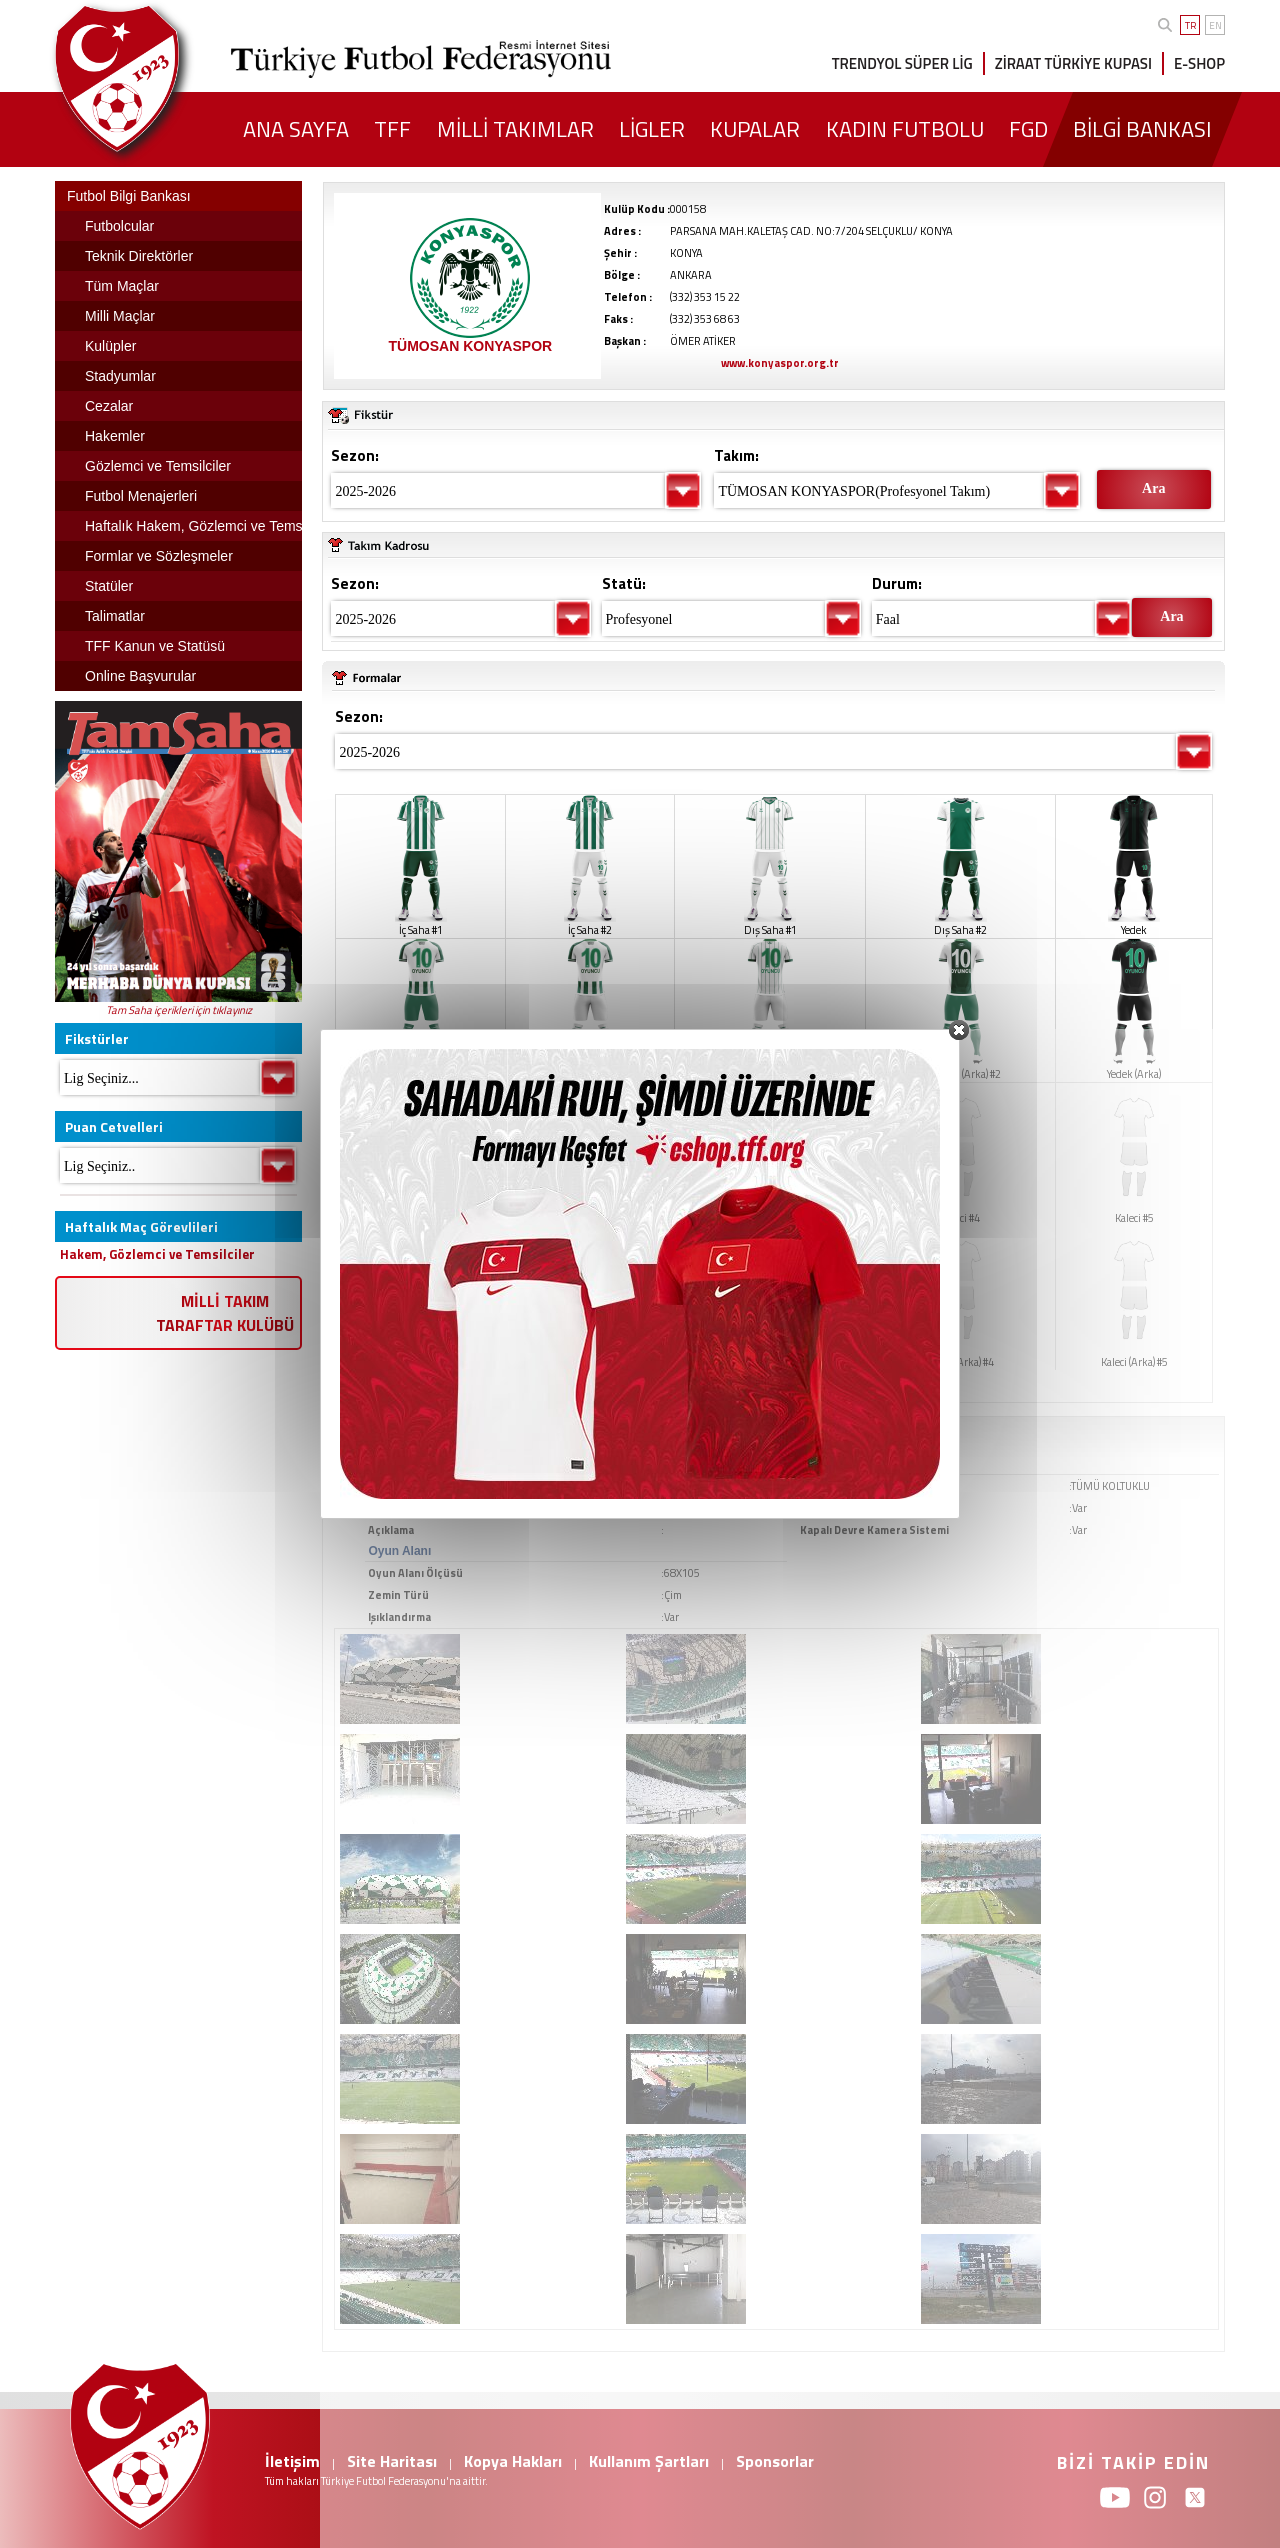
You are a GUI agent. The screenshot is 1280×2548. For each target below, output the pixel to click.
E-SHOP (1199, 63)
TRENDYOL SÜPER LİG (902, 63)
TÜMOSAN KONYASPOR (471, 346)
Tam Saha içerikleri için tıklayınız (179, 1010)
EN (1215, 25)
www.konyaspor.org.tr (780, 363)
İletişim (292, 2461)
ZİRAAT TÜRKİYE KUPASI (1073, 63)
